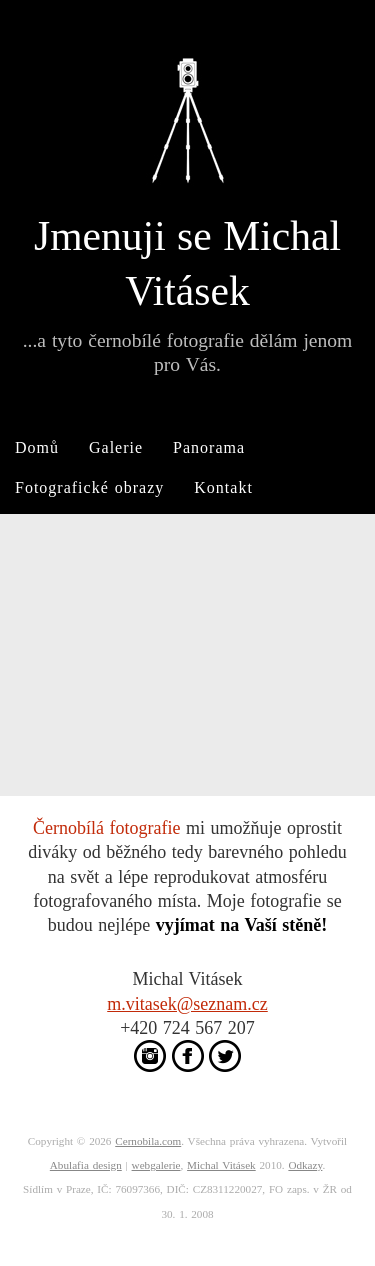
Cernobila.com (148, 1141)
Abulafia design (86, 1165)
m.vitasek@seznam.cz (187, 1004)
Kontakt (223, 487)
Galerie (116, 447)
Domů (37, 447)
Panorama (209, 447)
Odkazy (305, 1165)
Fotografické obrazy (89, 487)
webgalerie (156, 1165)
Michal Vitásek (221, 1165)
